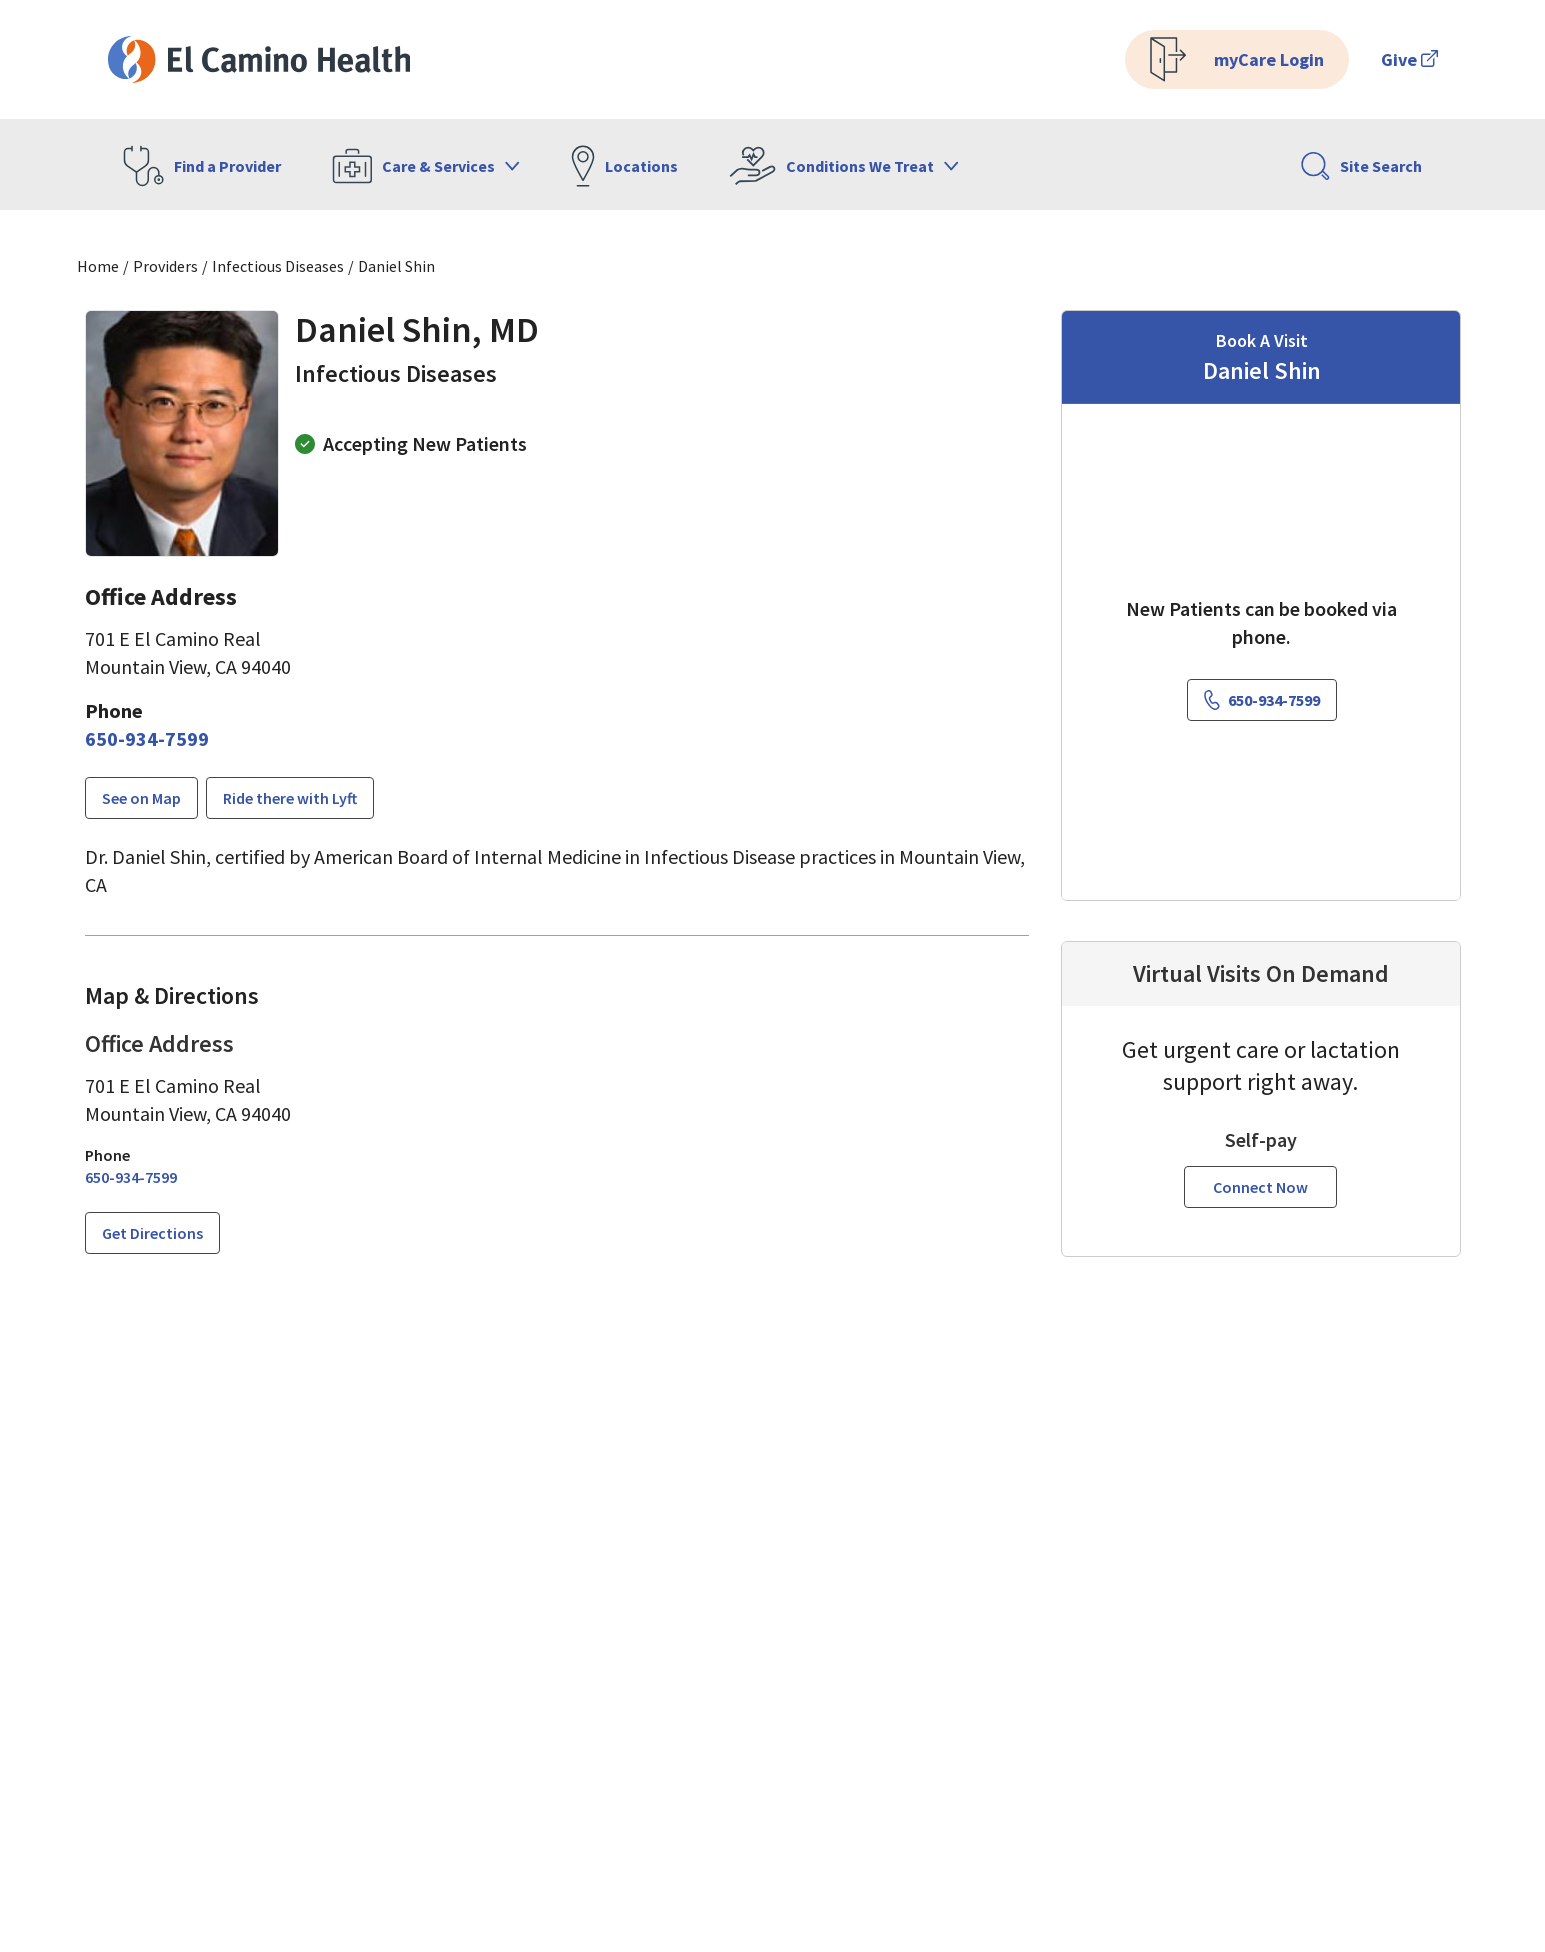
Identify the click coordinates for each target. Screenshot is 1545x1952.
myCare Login (1237, 59)
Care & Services (426, 166)
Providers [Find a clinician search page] (165, 266)
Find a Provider (202, 166)
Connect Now (1260, 1187)
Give (1410, 59)
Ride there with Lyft (290, 798)
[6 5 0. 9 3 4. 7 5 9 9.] (147, 739)
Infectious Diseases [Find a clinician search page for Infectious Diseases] (278, 266)
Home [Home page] (98, 266)
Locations (624, 166)
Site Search (1361, 166)
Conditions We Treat (844, 166)
